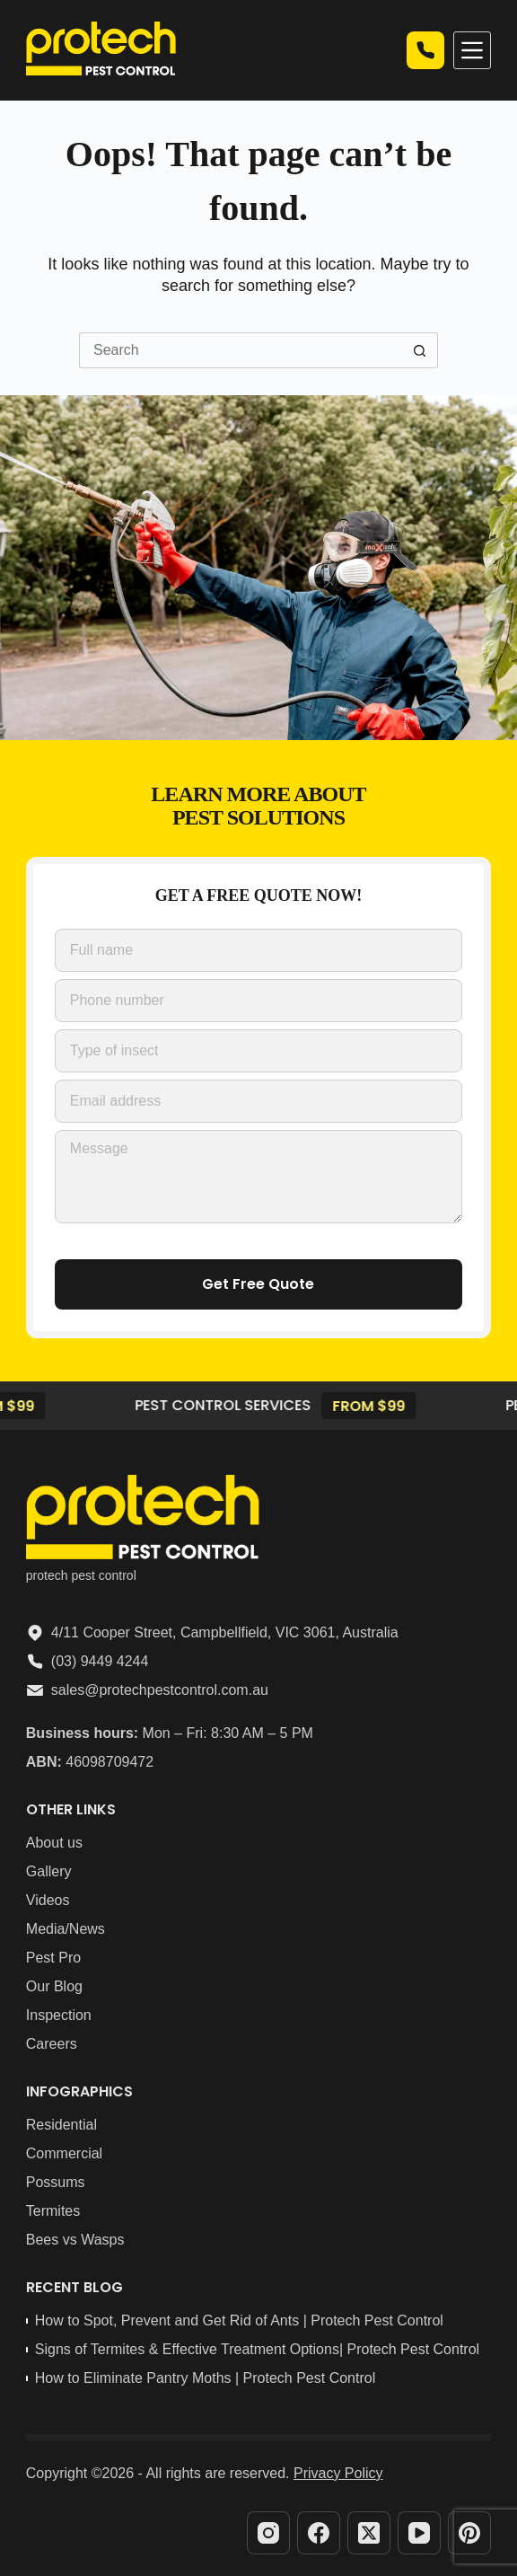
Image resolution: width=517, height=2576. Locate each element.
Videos (48, 1900)
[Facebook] (318, 2532)
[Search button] (420, 350)
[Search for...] (240, 350)
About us (54, 1842)
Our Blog (54, 1986)
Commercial (64, 2153)
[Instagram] (268, 2532)
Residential (61, 2124)
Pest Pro (53, 1957)
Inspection (59, 2015)
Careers (51, 2043)
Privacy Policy (338, 2473)
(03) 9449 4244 (100, 1661)
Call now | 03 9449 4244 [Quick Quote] (425, 50)
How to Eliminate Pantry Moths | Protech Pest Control (205, 2378)
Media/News (65, 1928)
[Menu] (472, 50)
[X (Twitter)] (368, 2532)
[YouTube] (419, 2532)
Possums (55, 2182)
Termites (53, 2211)
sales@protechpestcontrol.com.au (159, 1690)
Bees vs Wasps (75, 2239)
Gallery (49, 1871)
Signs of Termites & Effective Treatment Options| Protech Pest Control (257, 2349)
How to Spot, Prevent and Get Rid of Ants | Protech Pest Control (239, 2320)
